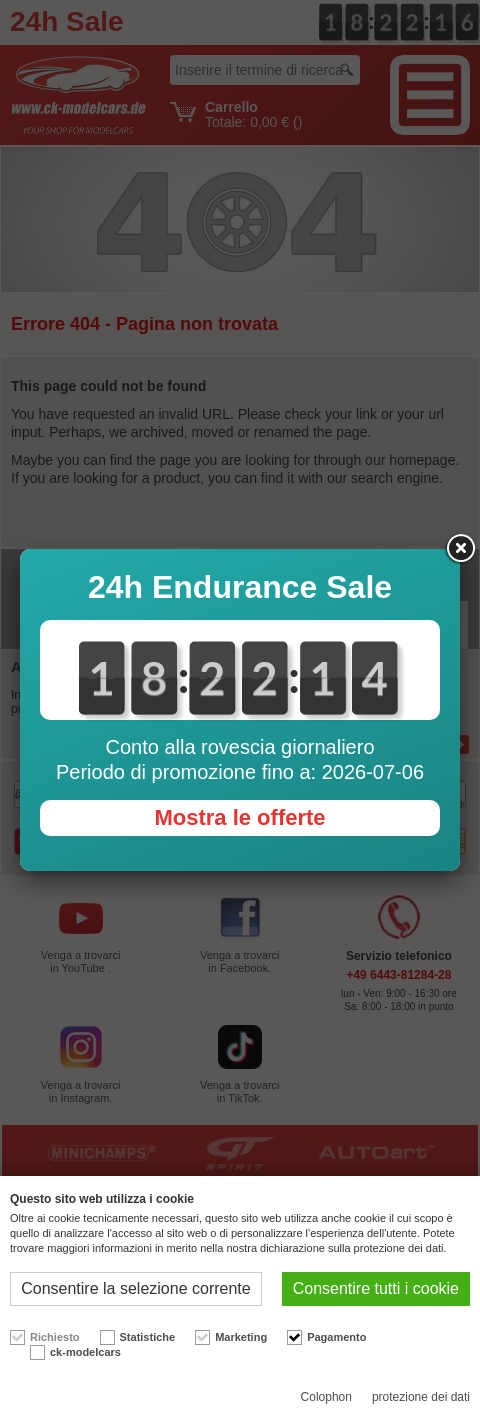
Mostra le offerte (239, 817)
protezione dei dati (421, 1397)
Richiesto (55, 1337)
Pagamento (336, 1337)
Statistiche (148, 1337)
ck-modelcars (85, 1352)
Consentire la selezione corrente (135, 1288)
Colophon (326, 1397)
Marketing (241, 1337)
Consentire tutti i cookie (376, 1288)
